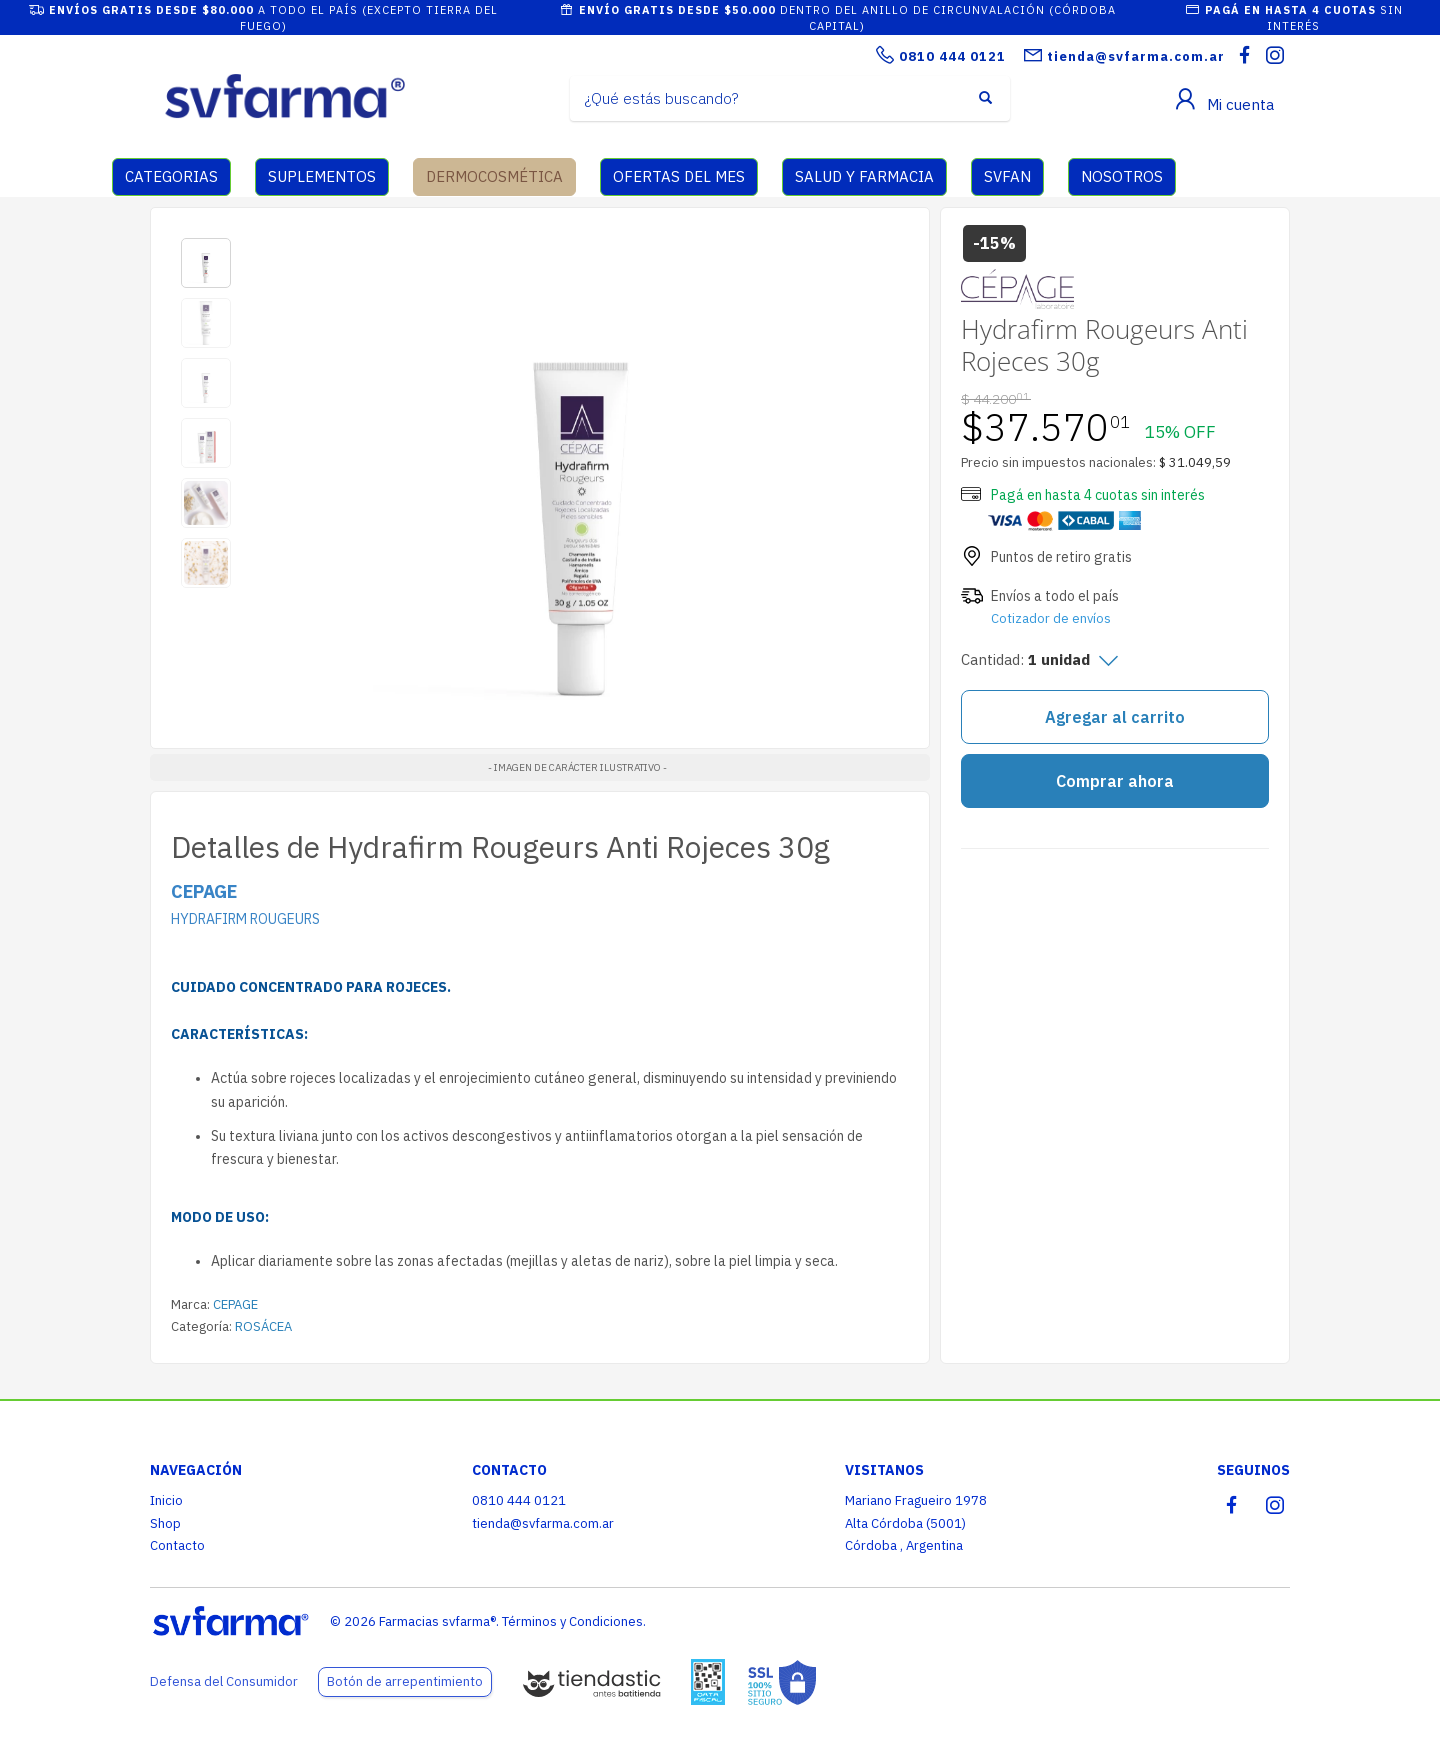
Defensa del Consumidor (224, 1681)
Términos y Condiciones (572, 1621)
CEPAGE (235, 1304)
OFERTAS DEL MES (679, 176)
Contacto (177, 1545)
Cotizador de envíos (1051, 618)
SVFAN (1007, 176)
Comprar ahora (1115, 781)
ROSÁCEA (263, 1326)
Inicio (166, 1500)
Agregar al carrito (1115, 717)
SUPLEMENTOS (322, 176)
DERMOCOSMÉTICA (494, 176)
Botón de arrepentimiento (405, 1681)
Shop (165, 1523)
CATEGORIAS (171, 176)
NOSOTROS (1122, 176)
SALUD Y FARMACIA (864, 176)
